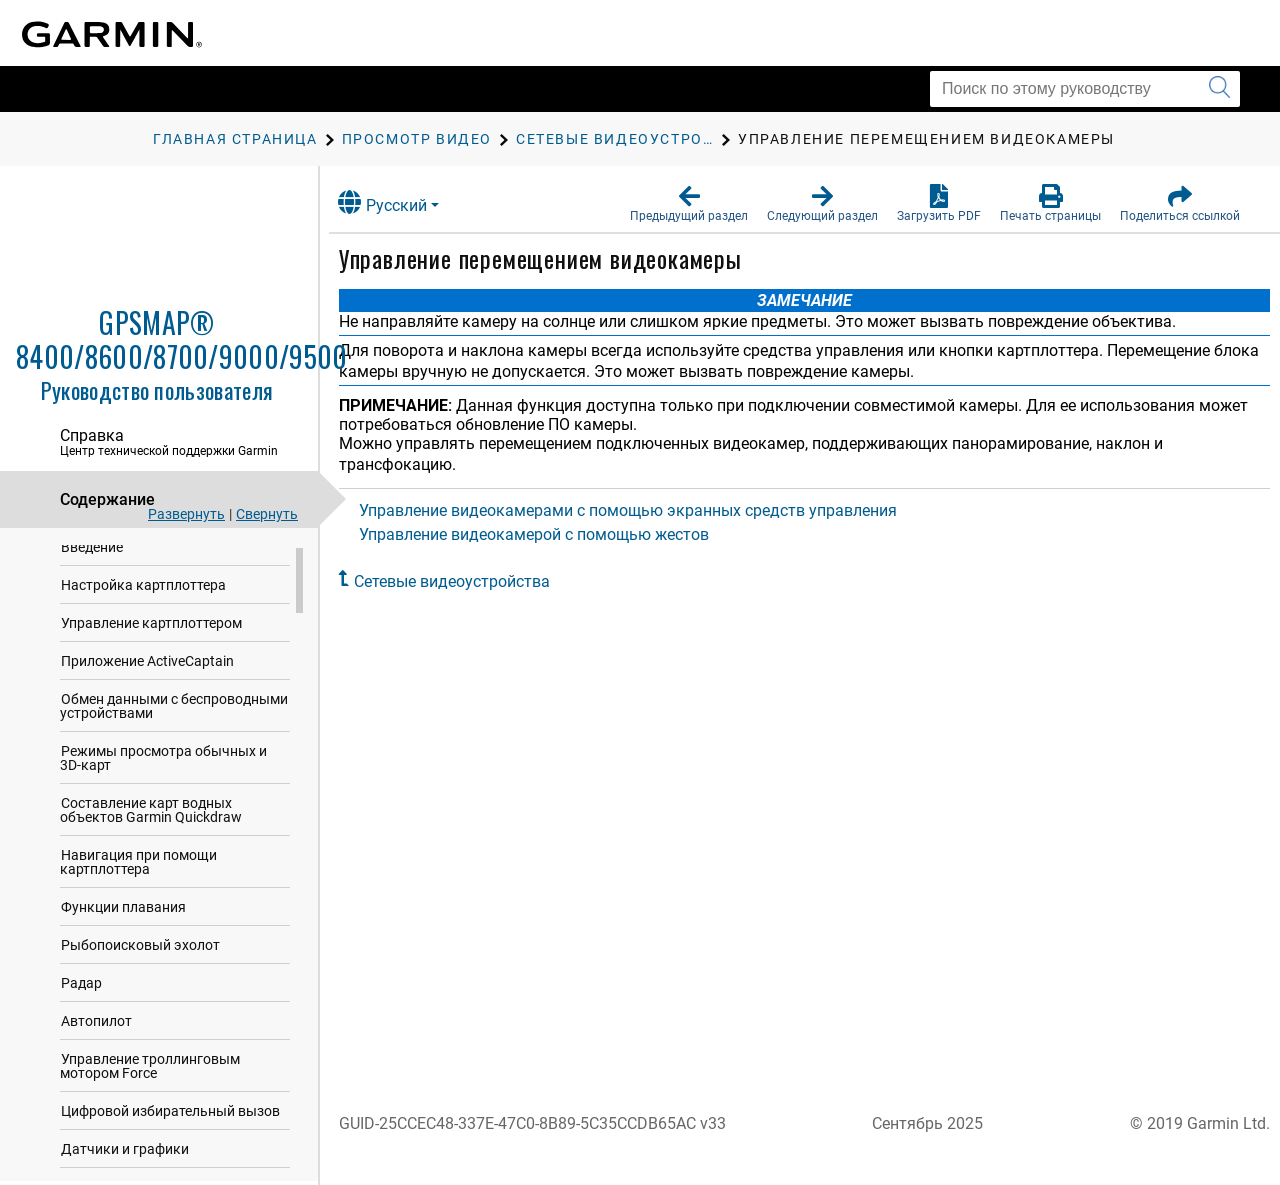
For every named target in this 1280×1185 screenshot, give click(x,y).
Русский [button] (399, 202)
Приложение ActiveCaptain (147, 670)
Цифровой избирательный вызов (170, 1120)
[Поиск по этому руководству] (1085, 89)
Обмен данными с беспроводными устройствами (174, 715)
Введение (92, 556)
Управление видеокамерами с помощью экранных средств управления (645, 510)
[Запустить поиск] (1219, 89)
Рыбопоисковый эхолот (140, 954)
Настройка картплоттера (143, 594)
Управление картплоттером (151, 632)
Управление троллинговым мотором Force (150, 1075)
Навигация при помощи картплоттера (138, 871)
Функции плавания (123, 916)
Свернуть (267, 514)
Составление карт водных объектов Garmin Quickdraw (151, 819)
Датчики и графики (125, 1158)
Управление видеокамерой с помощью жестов (551, 534)
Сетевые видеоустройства (469, 581)
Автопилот (96, 1030)
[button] (689, 204)
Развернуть (186, 514)
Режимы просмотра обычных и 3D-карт (163, 767)
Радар (81, 992)
